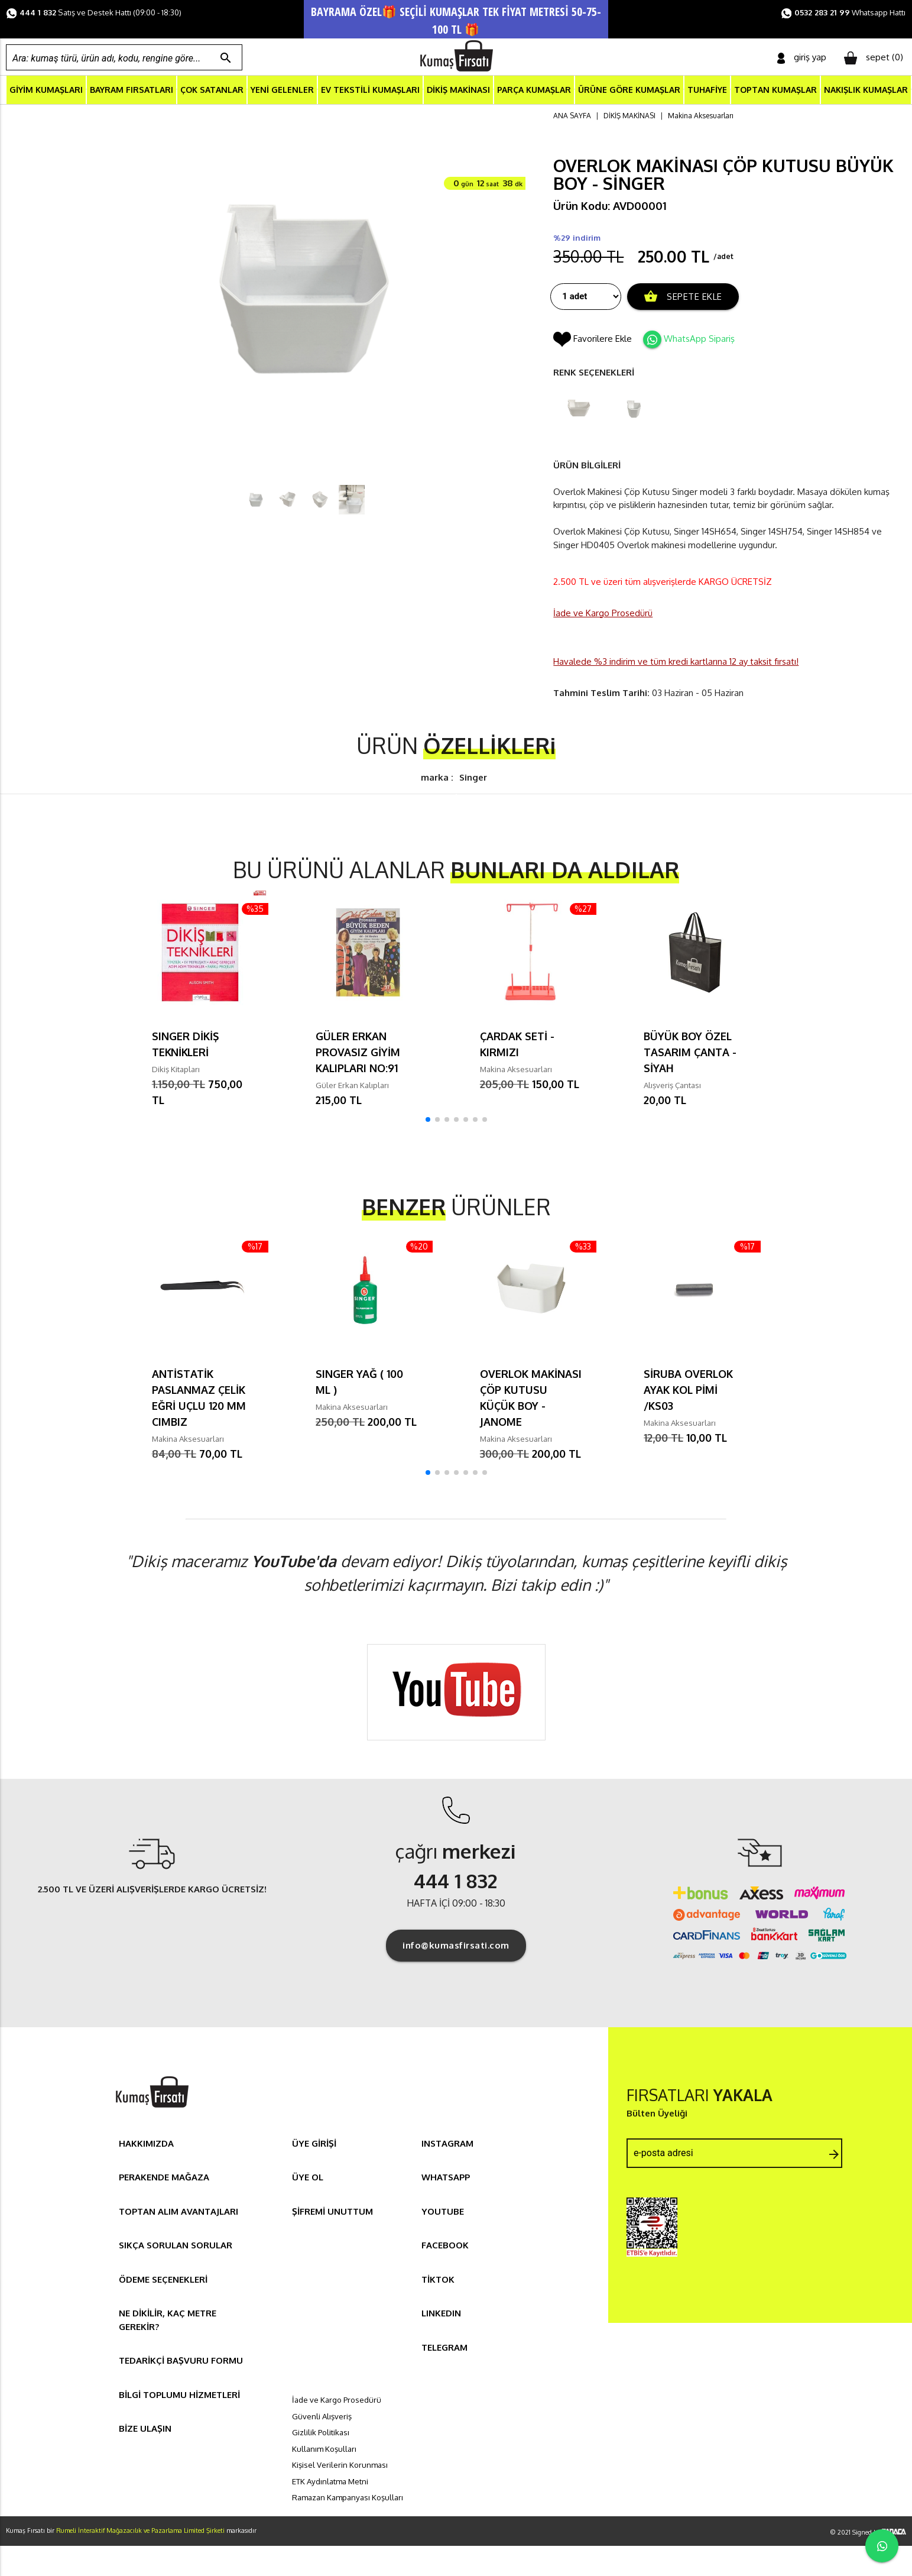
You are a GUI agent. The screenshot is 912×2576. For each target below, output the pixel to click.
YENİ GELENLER (282, 91)
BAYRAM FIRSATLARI (131, 91)
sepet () (873, 57)
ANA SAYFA (572, 116)
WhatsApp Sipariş (699, 339)
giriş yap (801, 57)
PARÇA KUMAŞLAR (534, 91)
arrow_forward (834, 2155)
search (226, 58)
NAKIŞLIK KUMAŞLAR (866, 91)
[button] (428, 1120)
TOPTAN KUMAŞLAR (775, 91)
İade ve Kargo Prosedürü (603, 614)
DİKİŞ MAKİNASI (458, 91)
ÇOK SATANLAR (212, 91)
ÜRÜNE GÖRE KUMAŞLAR (629, 91)
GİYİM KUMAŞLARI (46, 91)
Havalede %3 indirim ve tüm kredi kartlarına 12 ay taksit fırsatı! (676, 662)
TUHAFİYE (707, 91)
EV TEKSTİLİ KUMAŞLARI (370, 91)
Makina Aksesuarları (701, 116)
